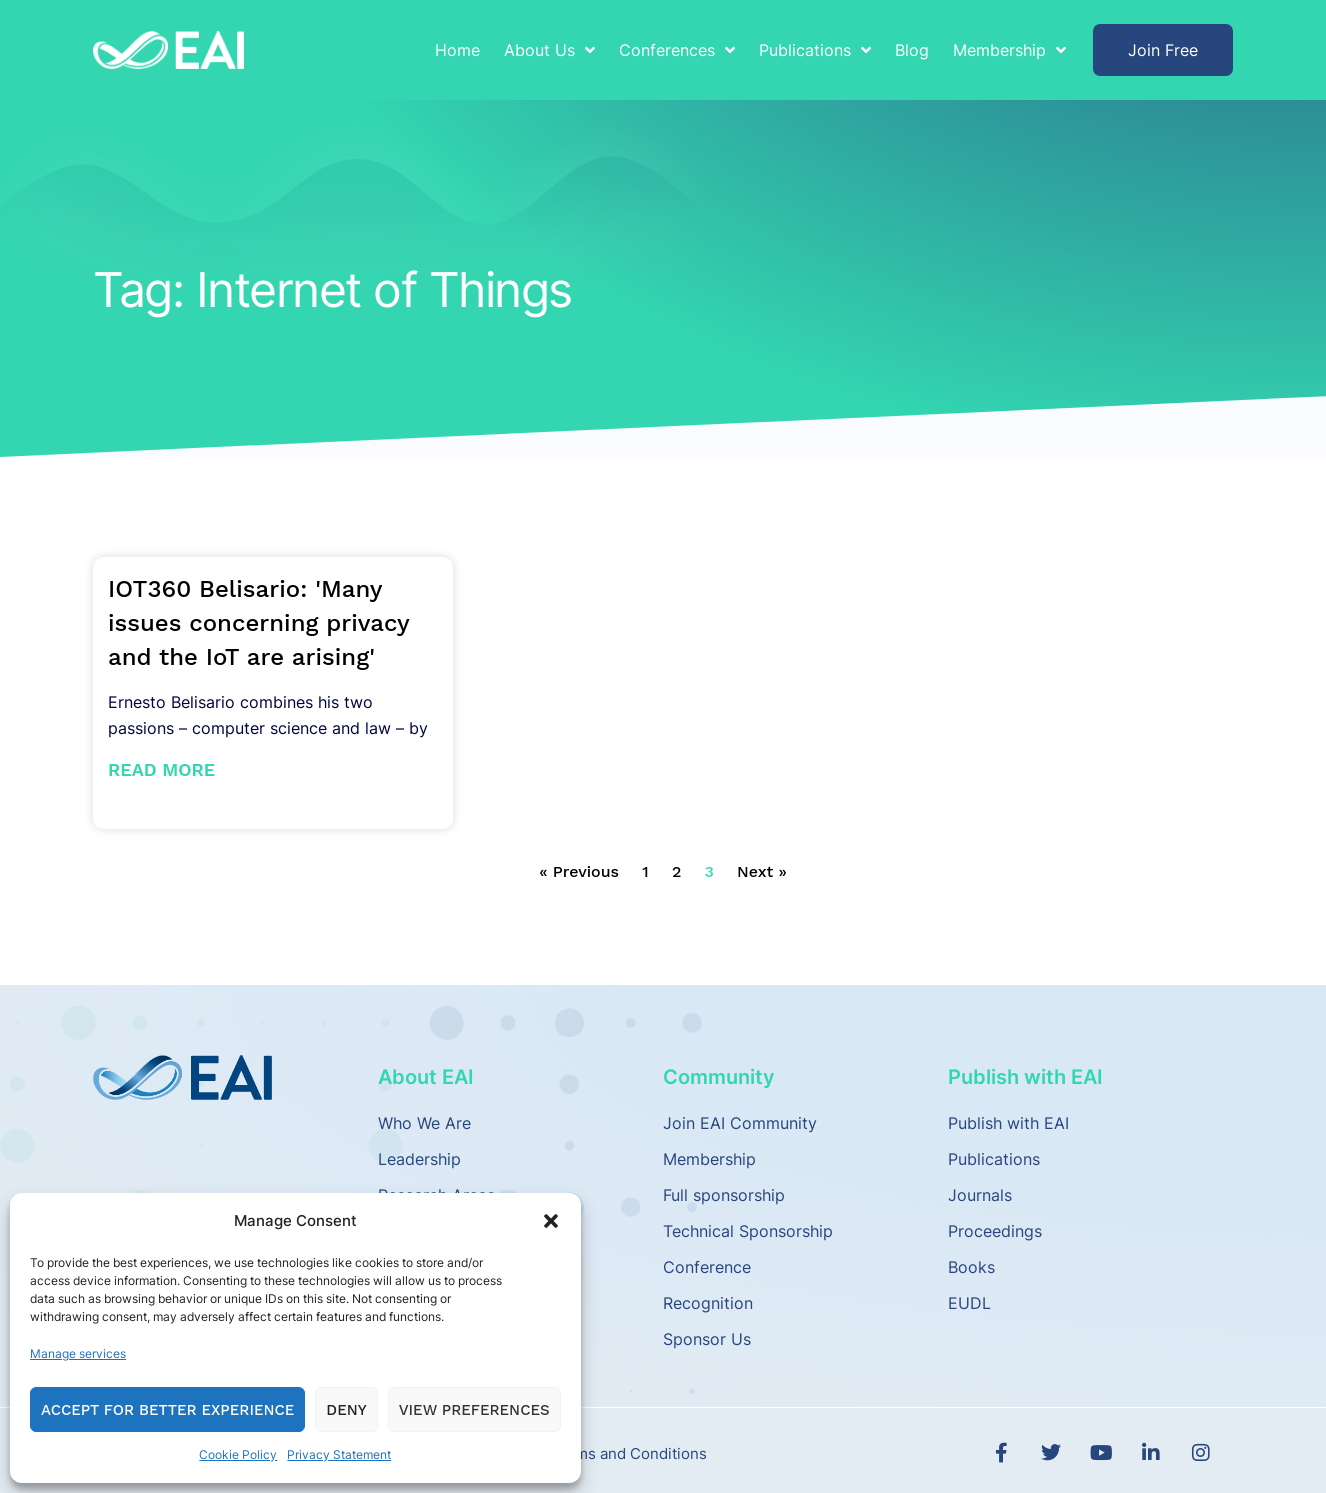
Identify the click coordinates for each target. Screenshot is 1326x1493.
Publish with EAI (1008, 1123)
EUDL (969, 1303)
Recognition (708, 1303)
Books (971, 1267)
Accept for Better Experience (167, 1410)
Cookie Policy (238, 1454)
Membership (1009, 50)
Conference (707, 1267)
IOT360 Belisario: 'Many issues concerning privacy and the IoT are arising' (258, 623)
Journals (980, 1195)
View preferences (474, 1410)
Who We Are (424, 1123)
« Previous (579, 871)
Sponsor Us (707, 1339)
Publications (815, 50)
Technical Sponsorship (748, 1231)
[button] (551, 1221)
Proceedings (995, 1231)
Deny (346, 1410)
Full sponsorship (724, 1195)
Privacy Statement (339, 1454)
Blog (912, 50)
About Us (549, 50)
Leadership (419, 1159)
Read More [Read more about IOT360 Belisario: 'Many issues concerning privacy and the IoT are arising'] (161, 769)
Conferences (677, 50)
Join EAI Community (740, 1123)
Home (457, 50)
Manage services (78, 1353)
